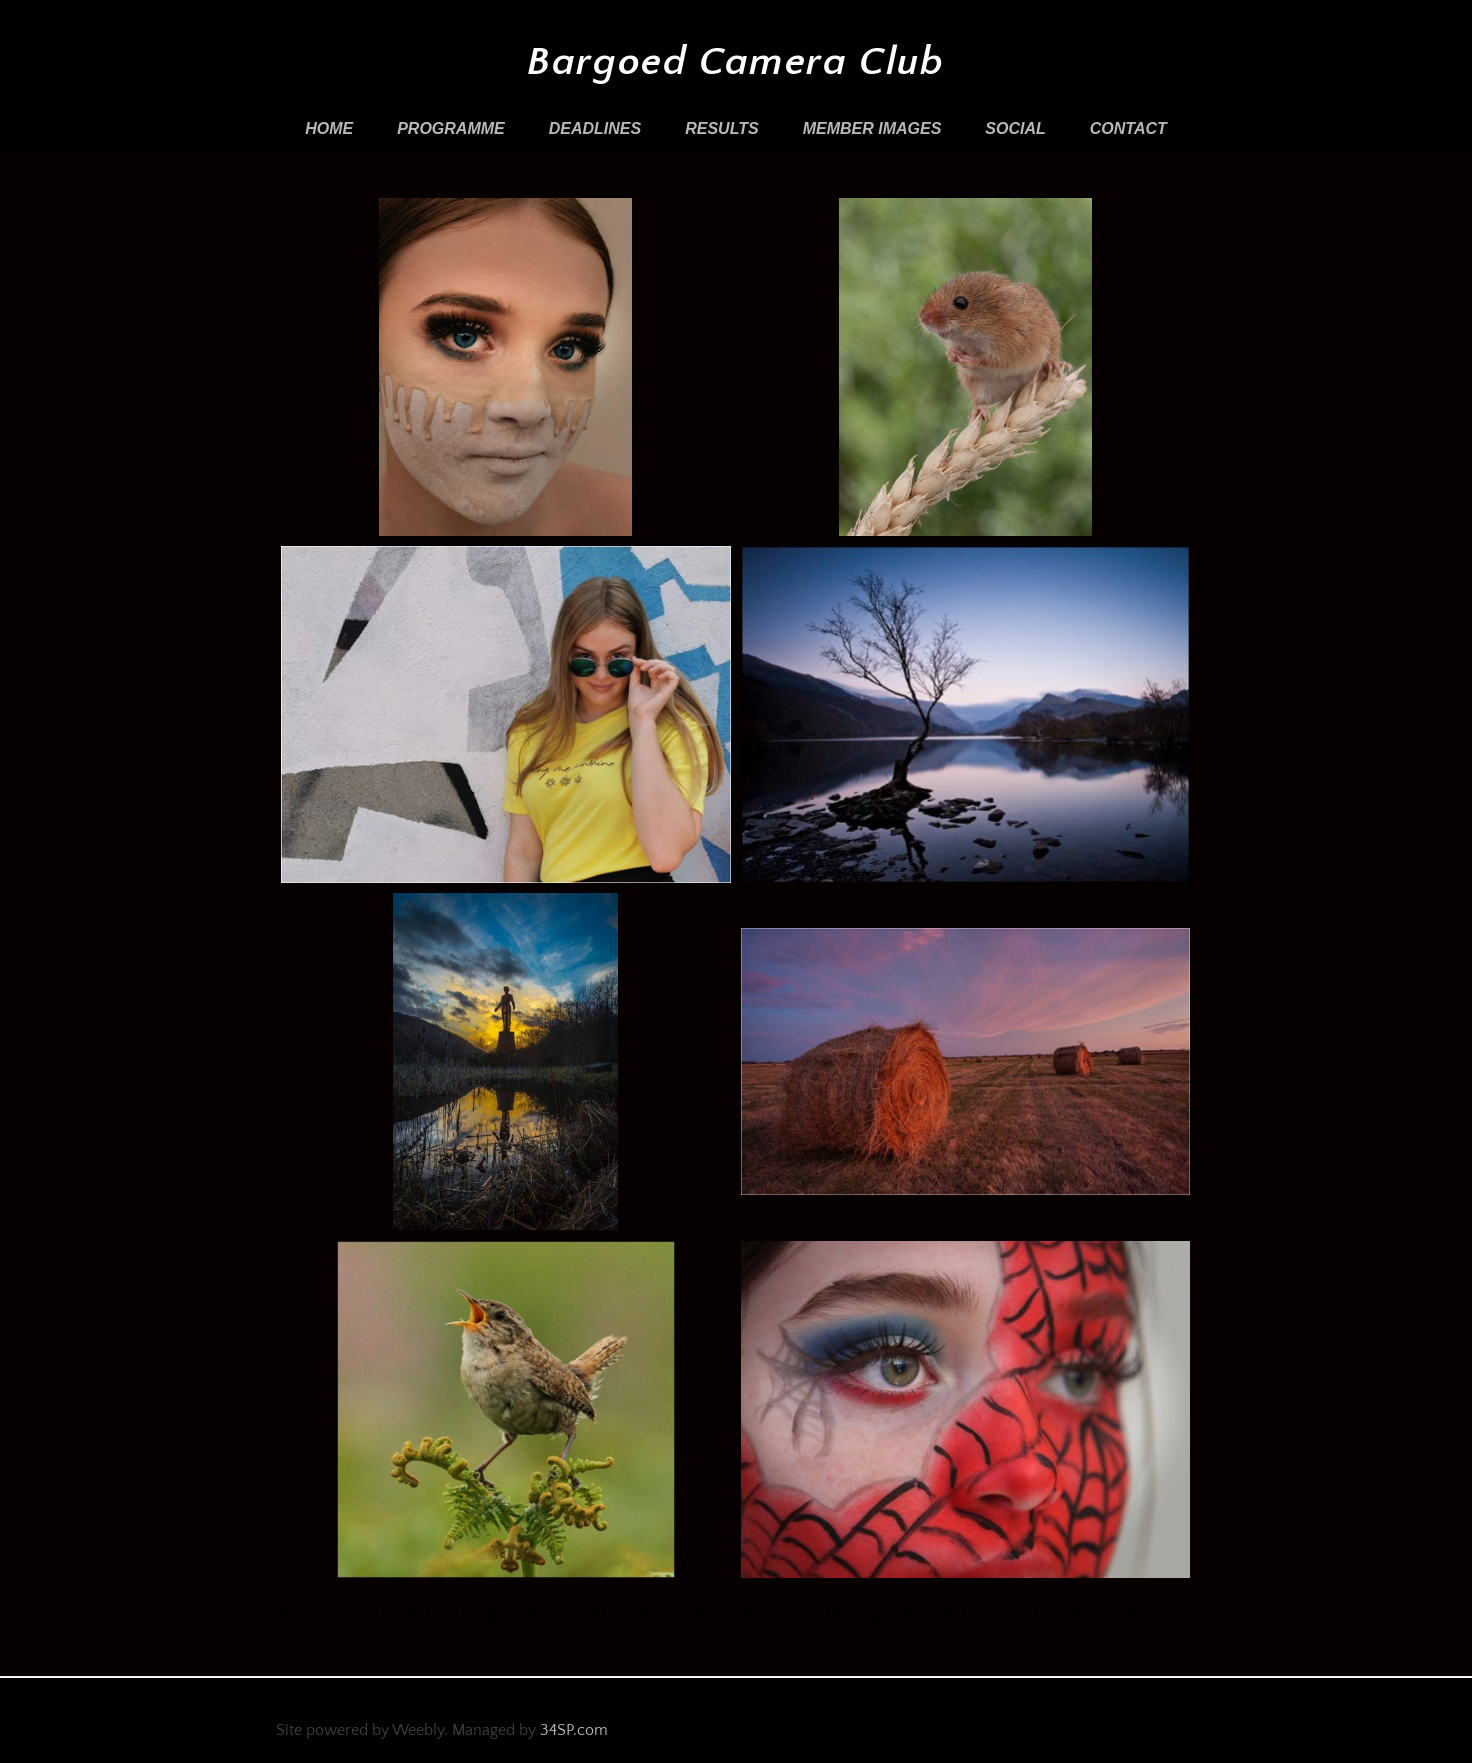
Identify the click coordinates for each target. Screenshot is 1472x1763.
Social (1015, 128)
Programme (451, 128)
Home (329, 128)
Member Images (872, 128)
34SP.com (574, 1730)
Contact (1128, 128)
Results (721, 128)
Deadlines (595, 128)
